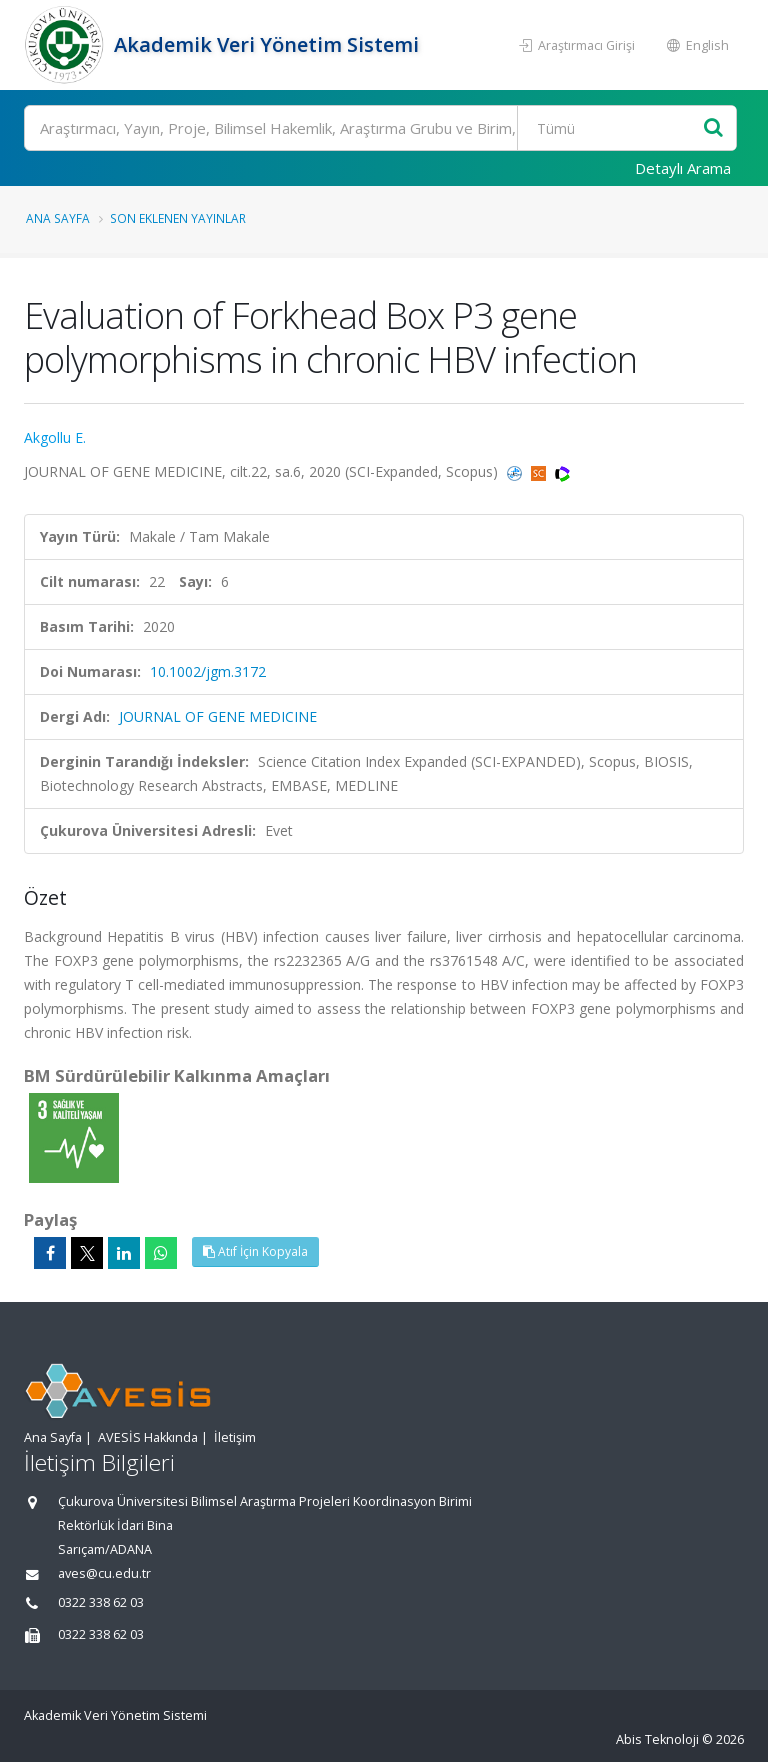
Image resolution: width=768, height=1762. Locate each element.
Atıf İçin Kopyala (255, 1251)
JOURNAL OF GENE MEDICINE (218, 716)
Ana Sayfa (58, 218)
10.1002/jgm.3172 (208, 671)
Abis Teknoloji (657, 1739)
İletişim (235, 1437)
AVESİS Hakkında (148, 1437)
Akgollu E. (55, 437)
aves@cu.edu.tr (104, 1573)
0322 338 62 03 (101, 1602)
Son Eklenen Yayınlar (178, 218)
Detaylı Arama (683, 168)
